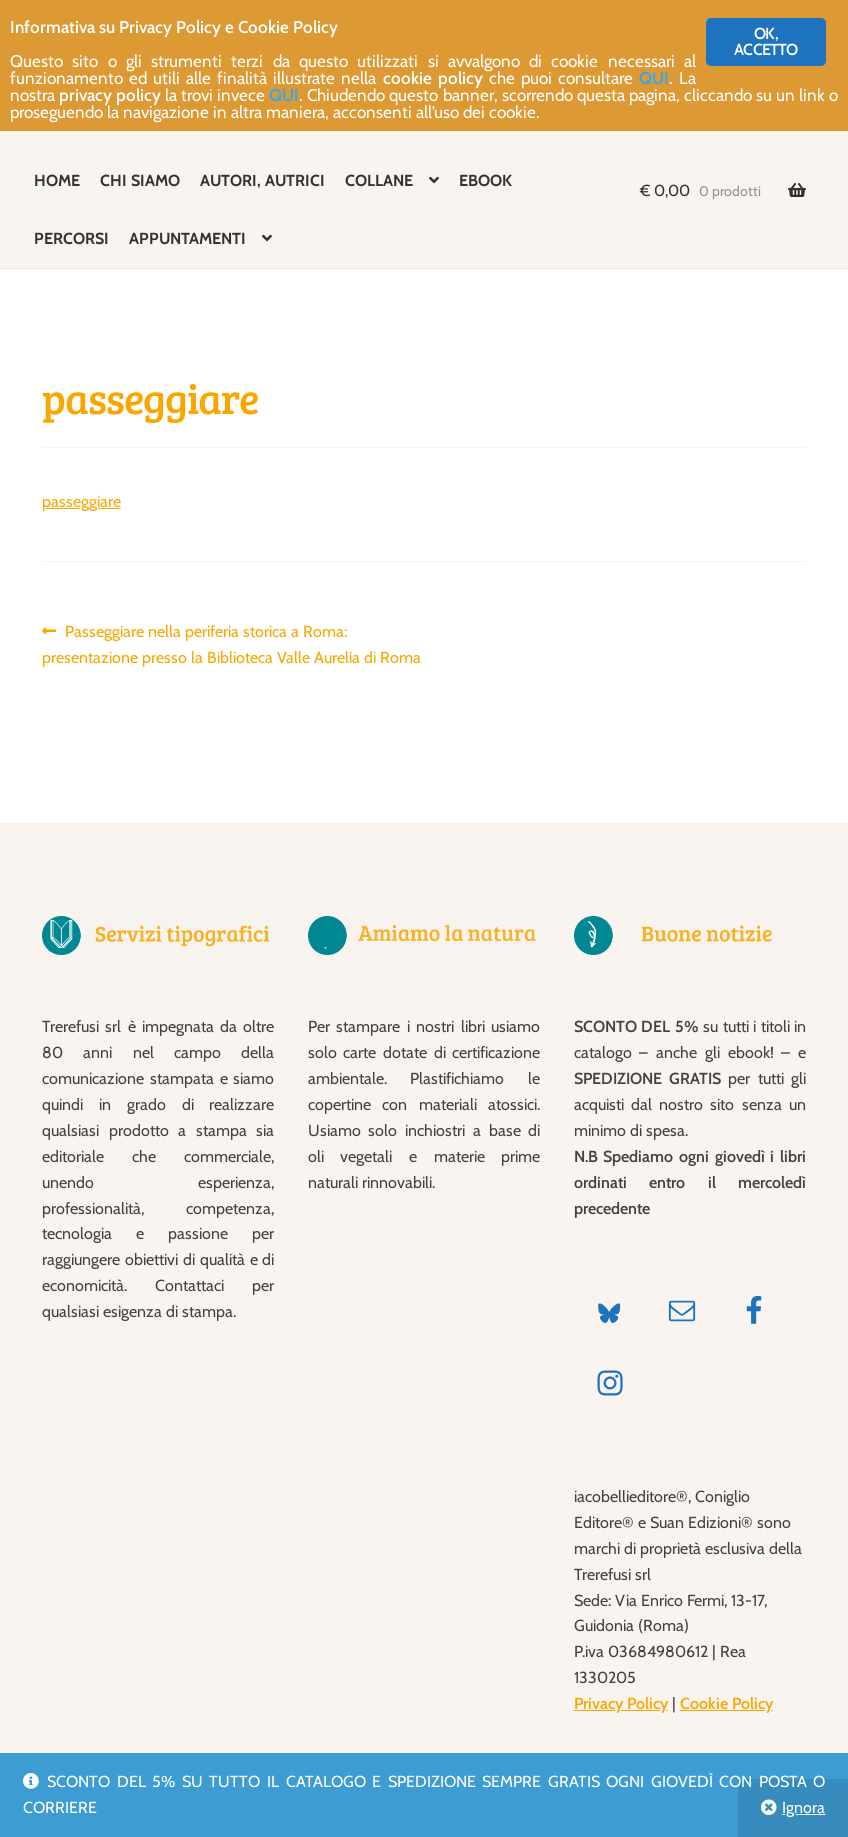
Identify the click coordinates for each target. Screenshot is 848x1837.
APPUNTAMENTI (187, 238)
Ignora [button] (803, 1807)
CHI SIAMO (140, 180)
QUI (654, 78)
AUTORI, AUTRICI (262, 180)
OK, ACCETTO (765, 41)
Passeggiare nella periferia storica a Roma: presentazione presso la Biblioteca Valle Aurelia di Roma (231, 643)
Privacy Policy (621, 1703)
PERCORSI (71, 238)
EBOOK (485, 180)
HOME (57, 180)
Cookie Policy (726, 1703)
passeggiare (81, 501)
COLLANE (379, 180)
